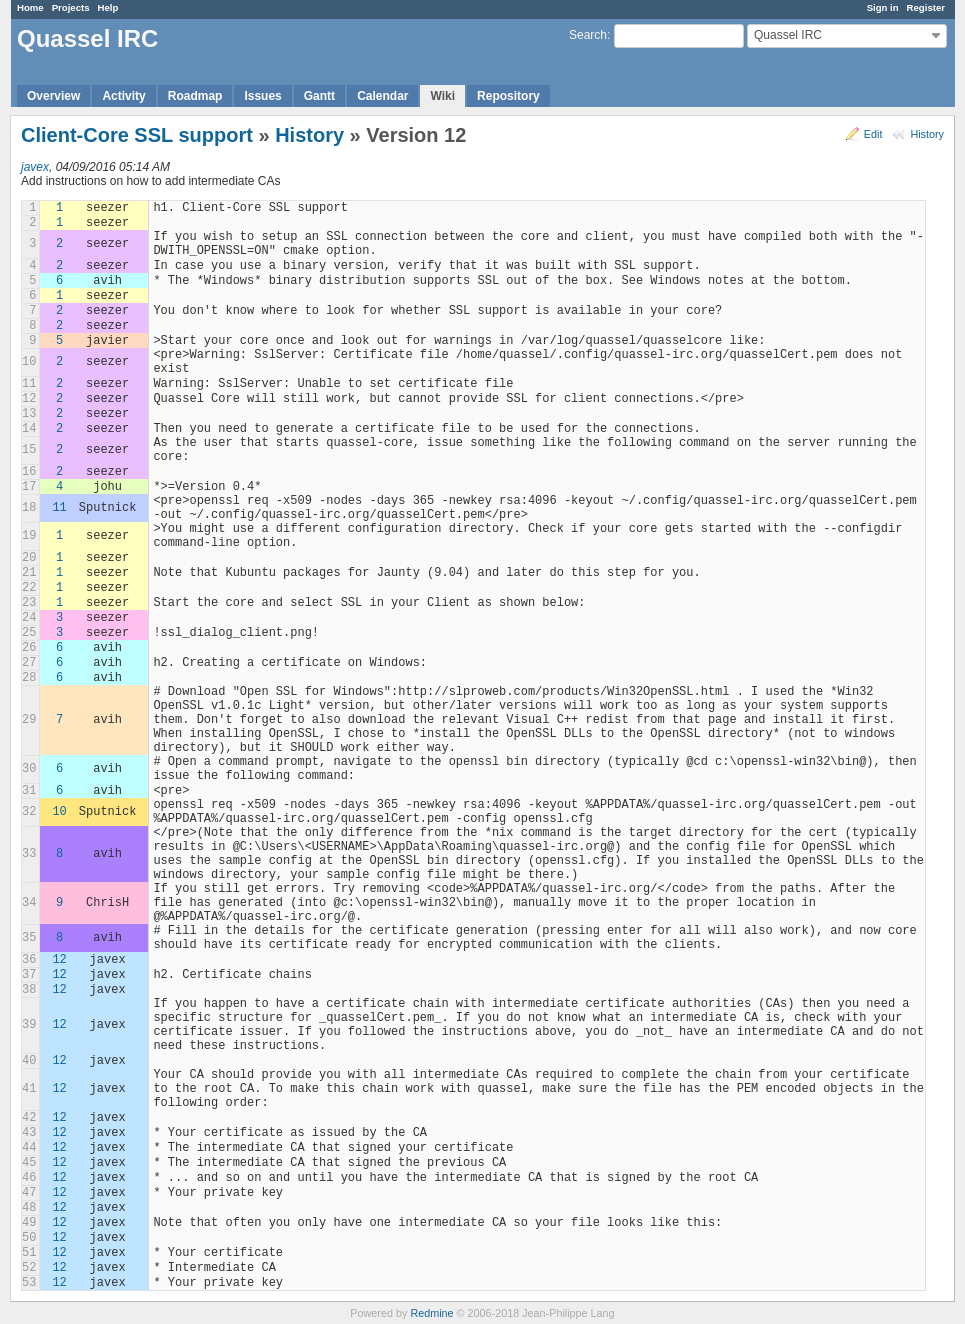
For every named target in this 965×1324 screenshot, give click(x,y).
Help (108, 7)
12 (59, 960)
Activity (123, 96)
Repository (508, 96)
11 (59, 508)
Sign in (883, 7)
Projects (71, 7)
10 (59, 812)
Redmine (431, 1313)
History (927, 134)
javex (35, 167)
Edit (873, 134)
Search (588, 35)
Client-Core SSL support (137, 135)
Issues (262, 96)
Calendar (382, 96)
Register (926, 7)
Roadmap (195, 96)
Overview (53, 96)
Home (30, 7)
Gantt (319, 96)
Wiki (442, 96)
